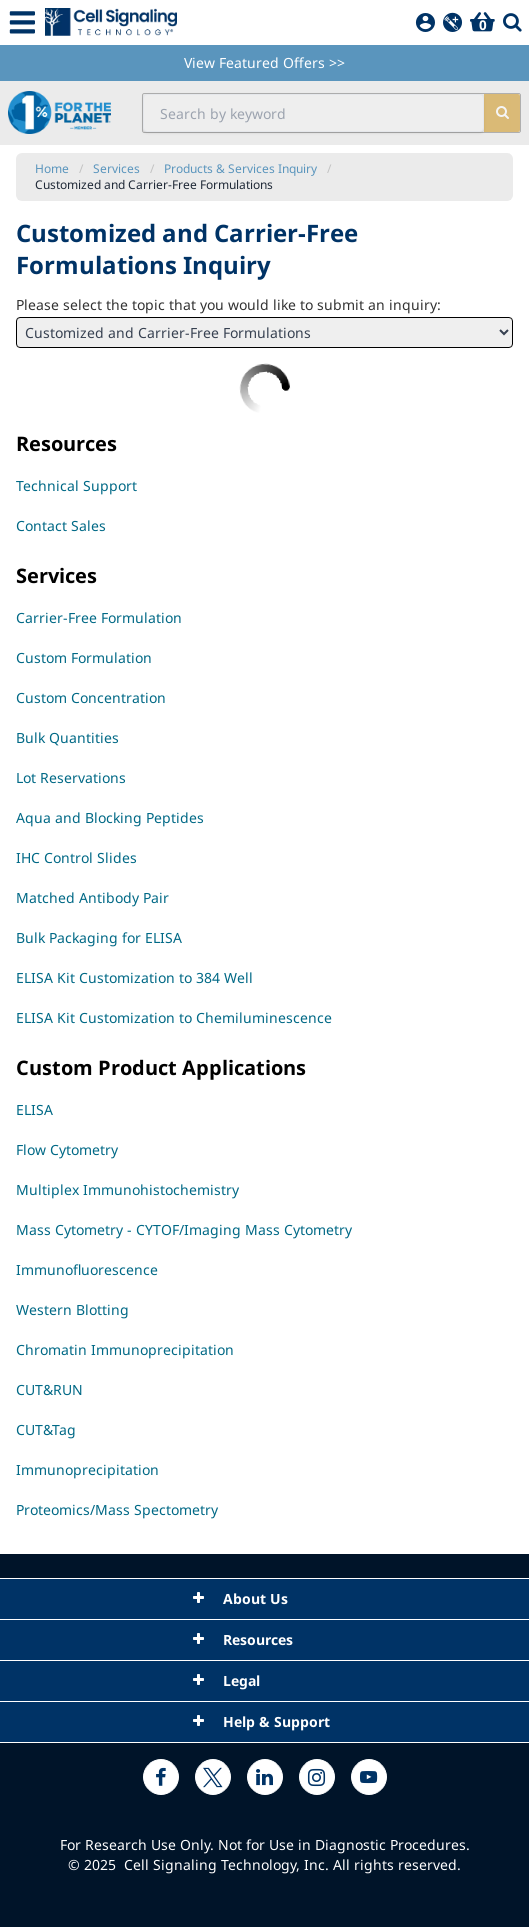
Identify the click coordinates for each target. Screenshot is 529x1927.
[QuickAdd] (452, 22)
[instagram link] (317, 1777)
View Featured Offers (264, 62)
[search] (502, 113)
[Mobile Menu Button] (22, 22)
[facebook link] (161, 1777)
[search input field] (313, 113)
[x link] (213, 1777)
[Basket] (482, 22)
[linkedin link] (265, 1777)
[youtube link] (369, 1777)
